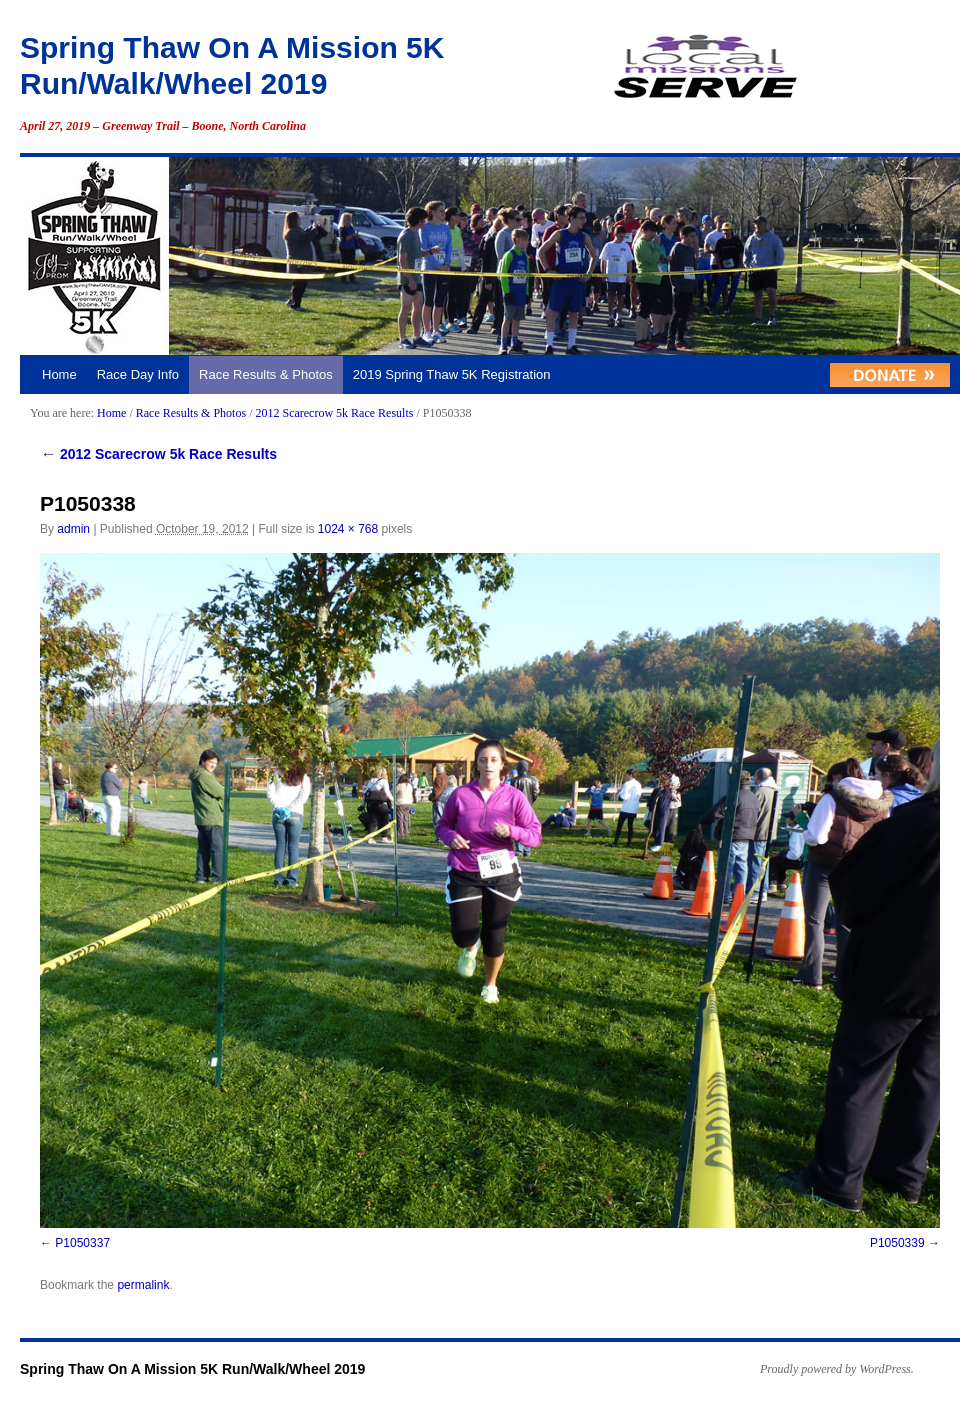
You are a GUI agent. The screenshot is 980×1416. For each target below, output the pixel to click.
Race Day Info (138, 374)
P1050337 (82, 1243)
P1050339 (897, 1243)
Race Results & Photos (266, 374)
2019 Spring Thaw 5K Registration (452, 374)
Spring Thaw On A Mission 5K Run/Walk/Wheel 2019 (192, 1369)
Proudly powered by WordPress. (837, 1369)
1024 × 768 (348, 529)
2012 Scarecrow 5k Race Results (334, 413)
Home (59, 374)
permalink (143, 1285)
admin (73, 529)
